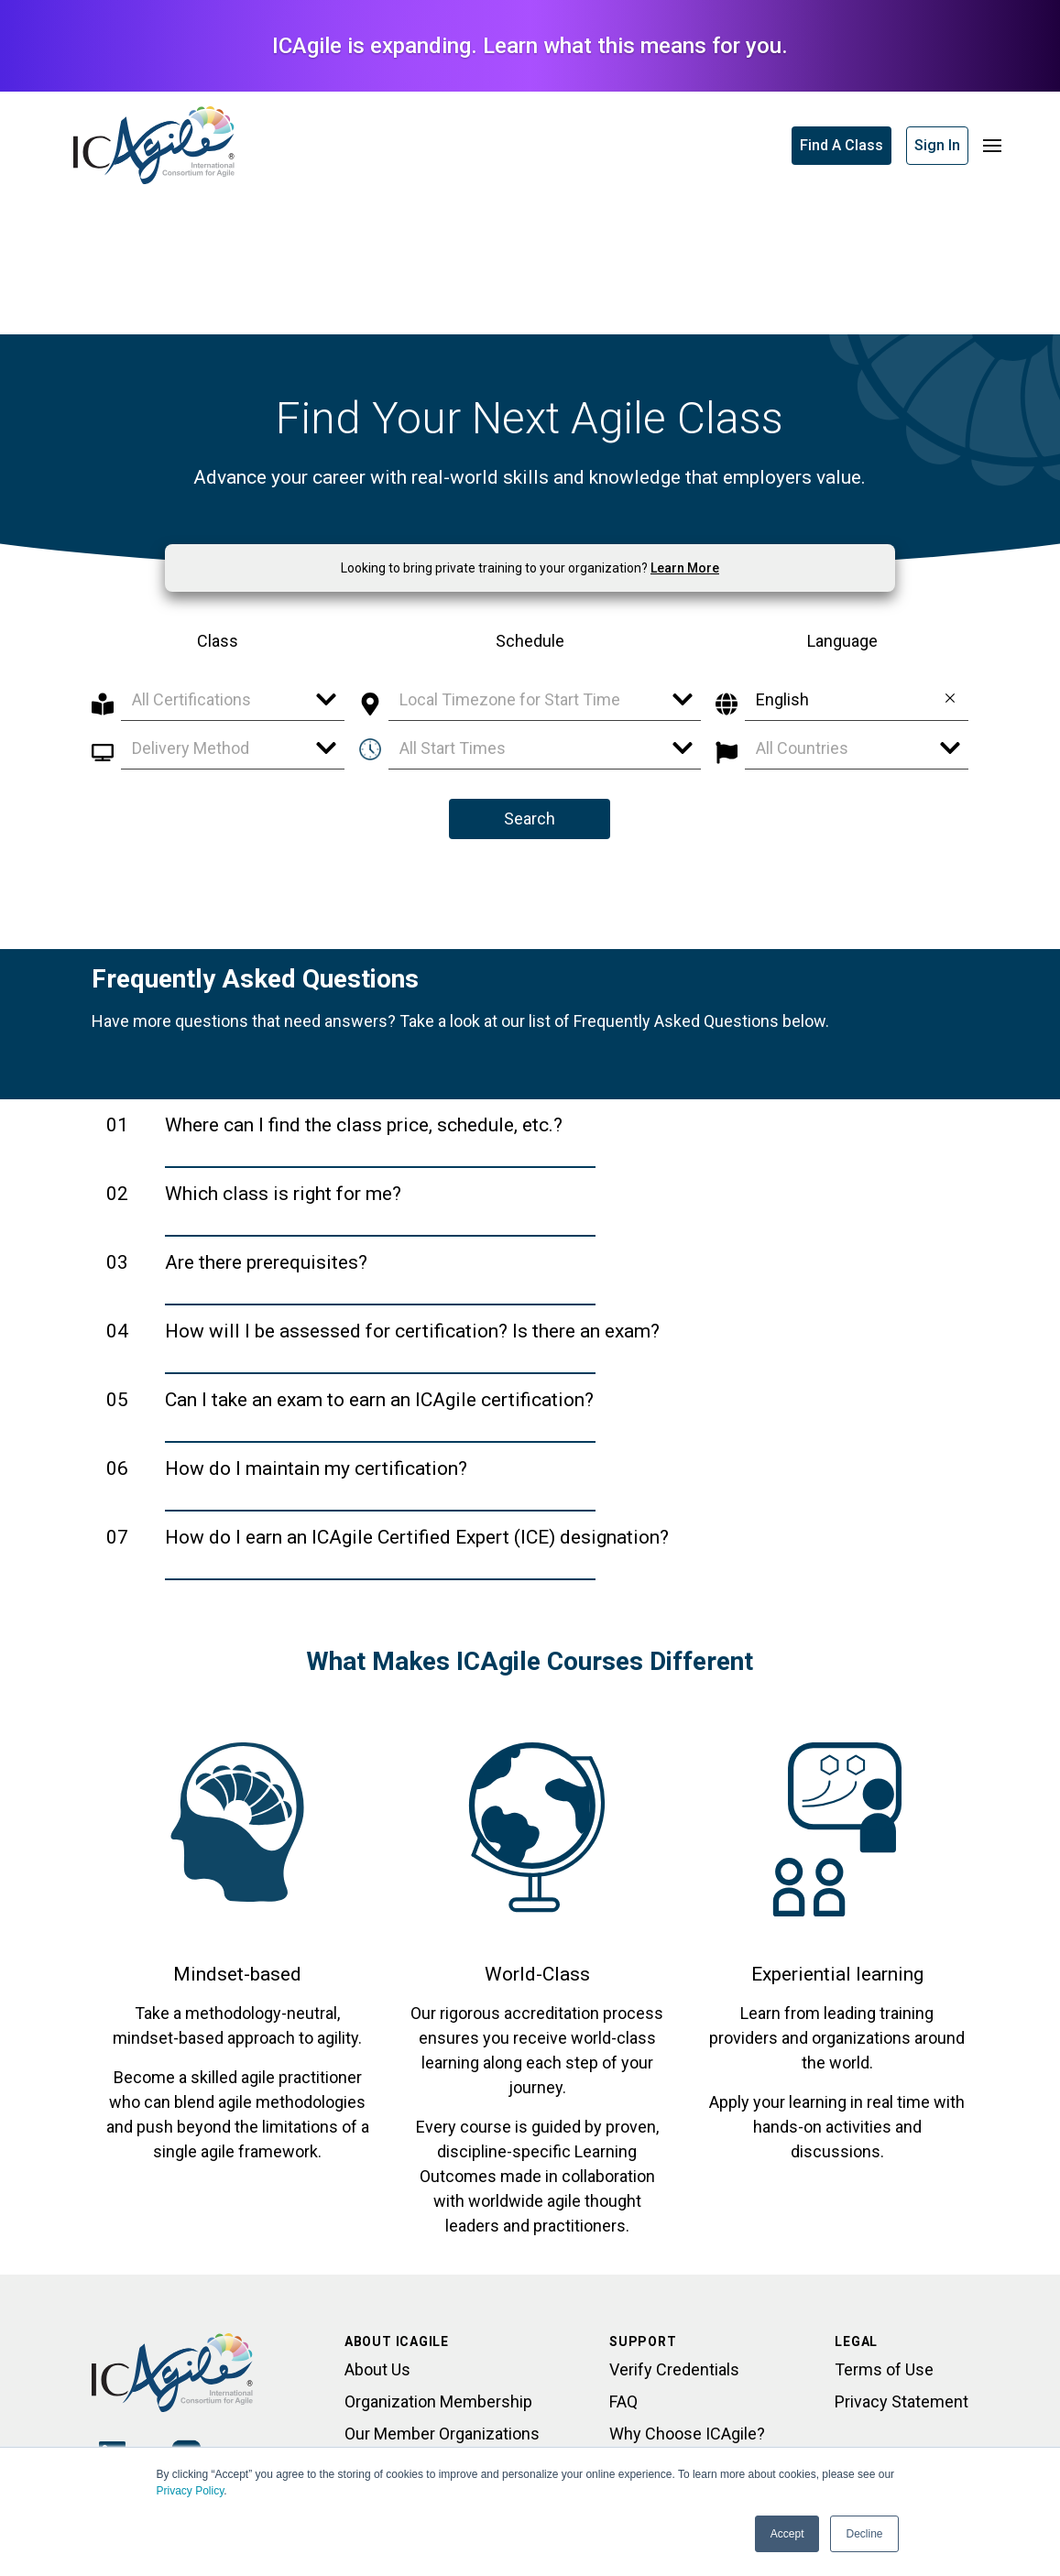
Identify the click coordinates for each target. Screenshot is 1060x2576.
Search (529, 818)
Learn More (684, 568)
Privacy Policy (190, 2490)
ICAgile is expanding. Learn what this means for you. (530, 46)
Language (842, 640)
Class (217, 640)
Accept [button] (787, 2533)
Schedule (530, 640)
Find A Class (841, 145)
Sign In (937, 145)
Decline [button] (864, 2533)
